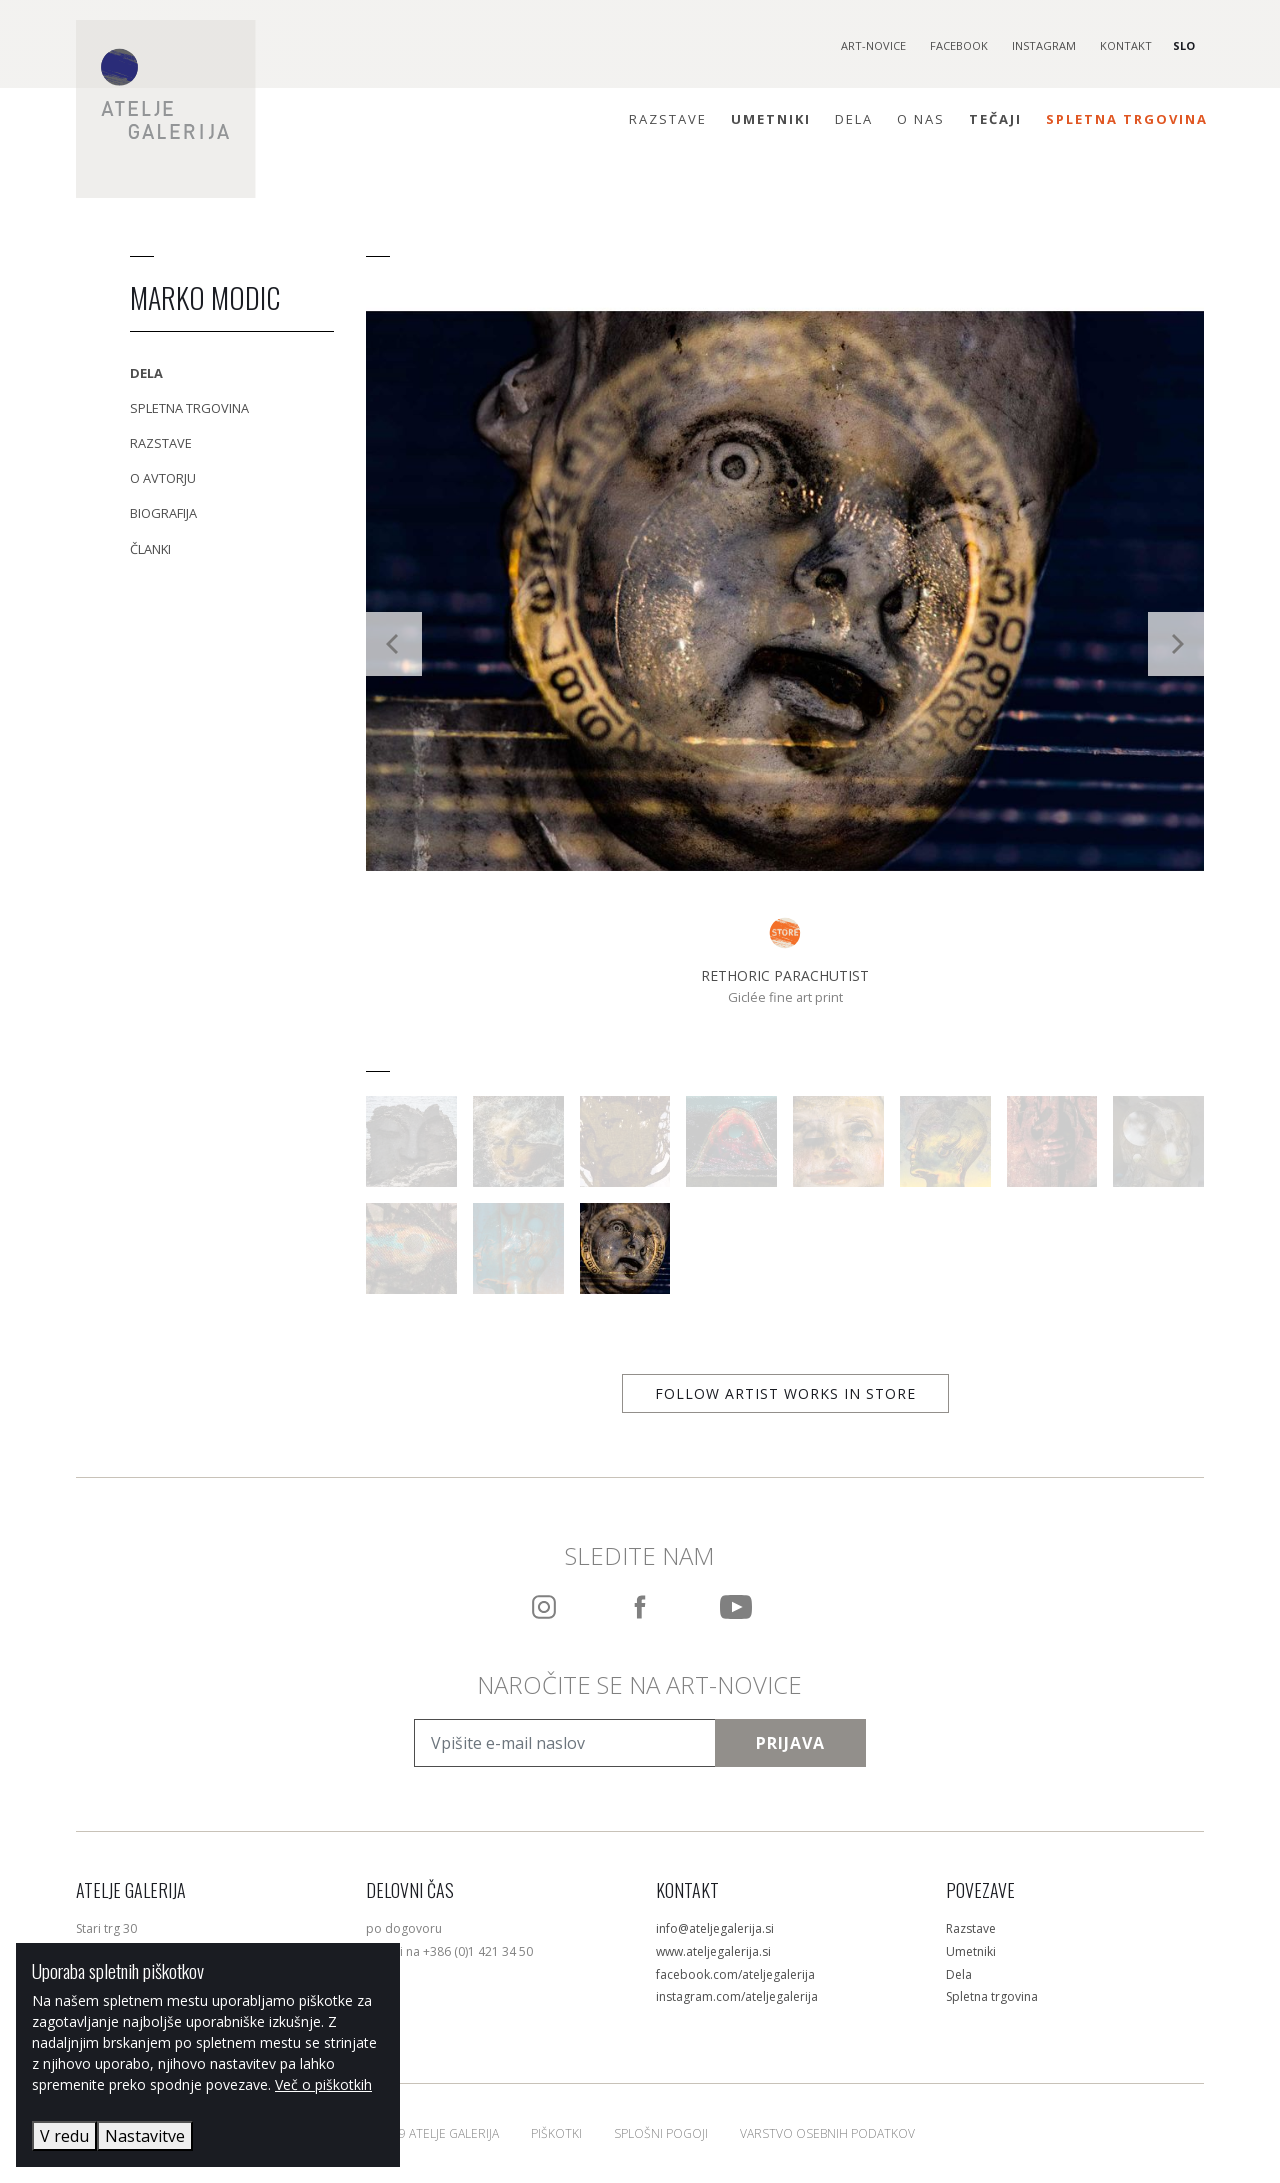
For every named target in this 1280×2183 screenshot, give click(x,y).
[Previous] (394, 644)
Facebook (959, 45)
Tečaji (995, 119)
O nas (921, 119)
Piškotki (556, 2133)
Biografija (163, 513)
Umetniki (771, 119)
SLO (1184, 45)
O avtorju (163, 478)
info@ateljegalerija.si (715, 1928)
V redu (64, 2136)
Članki (150, 549)
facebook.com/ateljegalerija (735, 1974)
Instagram (1044, 45)
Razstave (668, 119)
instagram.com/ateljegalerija (737, 1996)
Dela (854, 119)
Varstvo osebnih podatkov (827, 2133)
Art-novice (873, 45)
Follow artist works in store (785, 1393)
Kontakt (1126, 45)
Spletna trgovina (1127, 119)
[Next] (1176, 644)
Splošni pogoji (661, 2133)
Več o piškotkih (323, 2084)
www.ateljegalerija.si (713, 1951)
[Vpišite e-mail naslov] (564, 1743)
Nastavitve (145, 2136)
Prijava (790, 1743)
